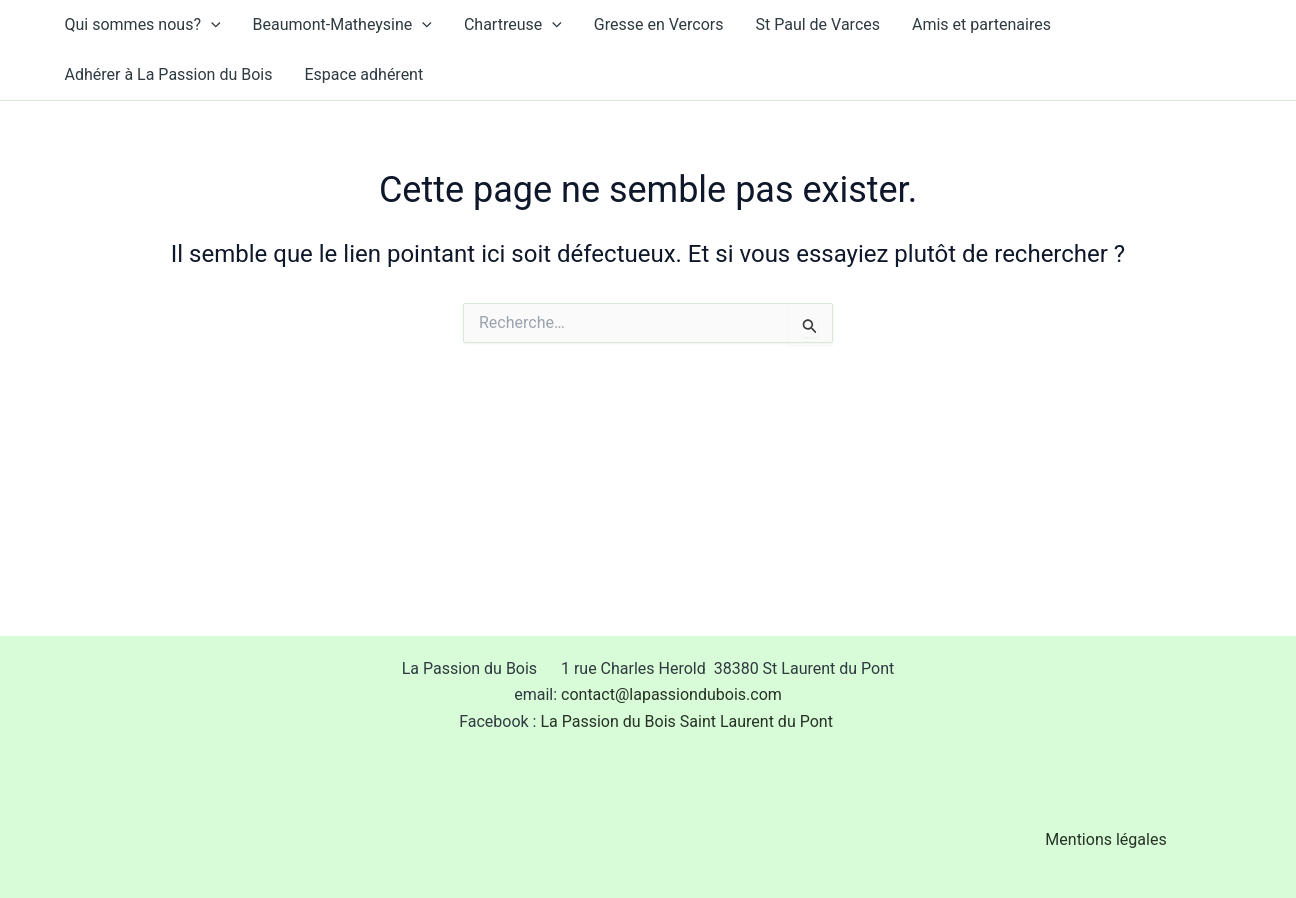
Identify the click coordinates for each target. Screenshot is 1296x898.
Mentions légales (1105, 839)
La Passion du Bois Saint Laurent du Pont (688, 721)
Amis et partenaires (981, 24)
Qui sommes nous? (143, 25)
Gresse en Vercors (659, 24)
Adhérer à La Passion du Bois (169, 74)
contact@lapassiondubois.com (671, 694)
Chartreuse (513, 25)
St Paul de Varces (818, 24)
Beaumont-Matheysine (342, 25)
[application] (211, 25)
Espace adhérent (363, 74)
